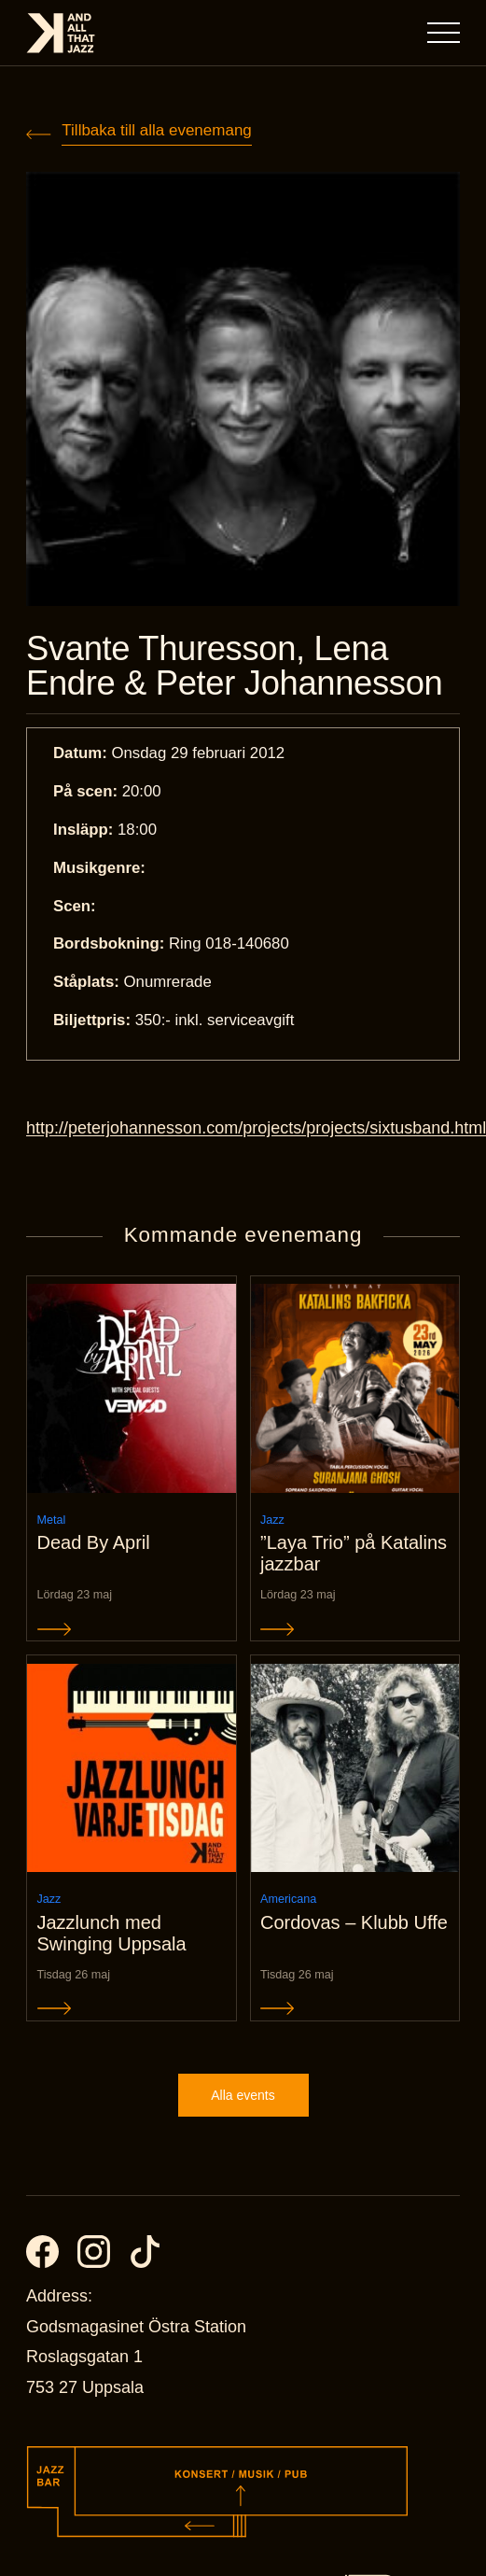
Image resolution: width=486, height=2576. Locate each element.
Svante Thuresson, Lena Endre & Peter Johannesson (234, 666)
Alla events (242, 2095)
